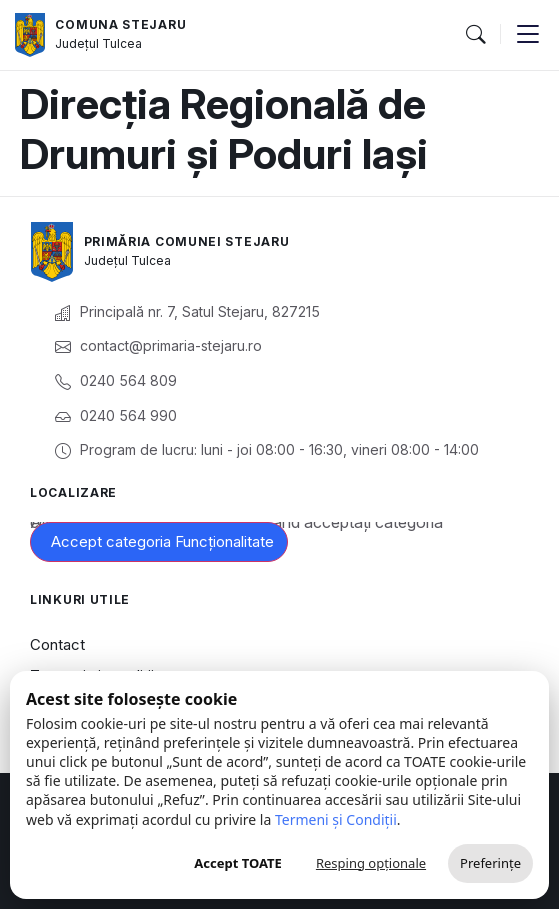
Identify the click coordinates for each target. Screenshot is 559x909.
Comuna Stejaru (120, 24)
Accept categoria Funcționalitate (162, 541)
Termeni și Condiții (336, 819)
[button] (475, 35)
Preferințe (490, 863)
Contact (57, 644)
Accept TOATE (238, 863)
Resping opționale (371, 863)
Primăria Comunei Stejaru (187, 241)
